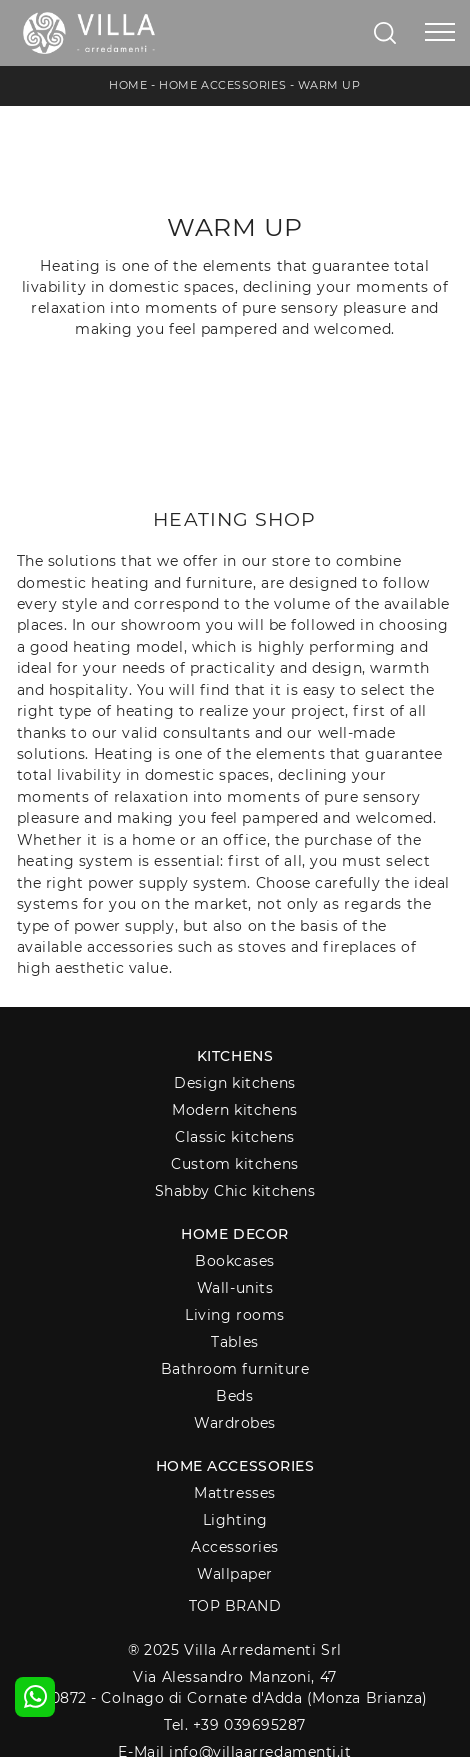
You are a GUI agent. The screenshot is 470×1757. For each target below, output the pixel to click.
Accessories (235, 1547)
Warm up (329, 85)
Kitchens (235, 1056)
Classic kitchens (235, 1137)
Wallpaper (235, 1574)
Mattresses (235, 1493)
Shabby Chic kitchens (235, 1191)
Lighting (235, 1520)
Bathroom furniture (235, 1369)
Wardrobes (235, 1423)
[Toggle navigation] (440, 33)
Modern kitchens (234, 1110)
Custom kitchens (234, 1164)
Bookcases (235, 1261)
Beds (234, 1396)
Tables (234, 1342)
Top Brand (235, 1606)
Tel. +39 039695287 (235, 1725)
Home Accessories (222, 85)
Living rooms (235, 1315)
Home (128, 85)
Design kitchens (234, 1083)
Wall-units (235, 1288)
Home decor (235, 1234)
